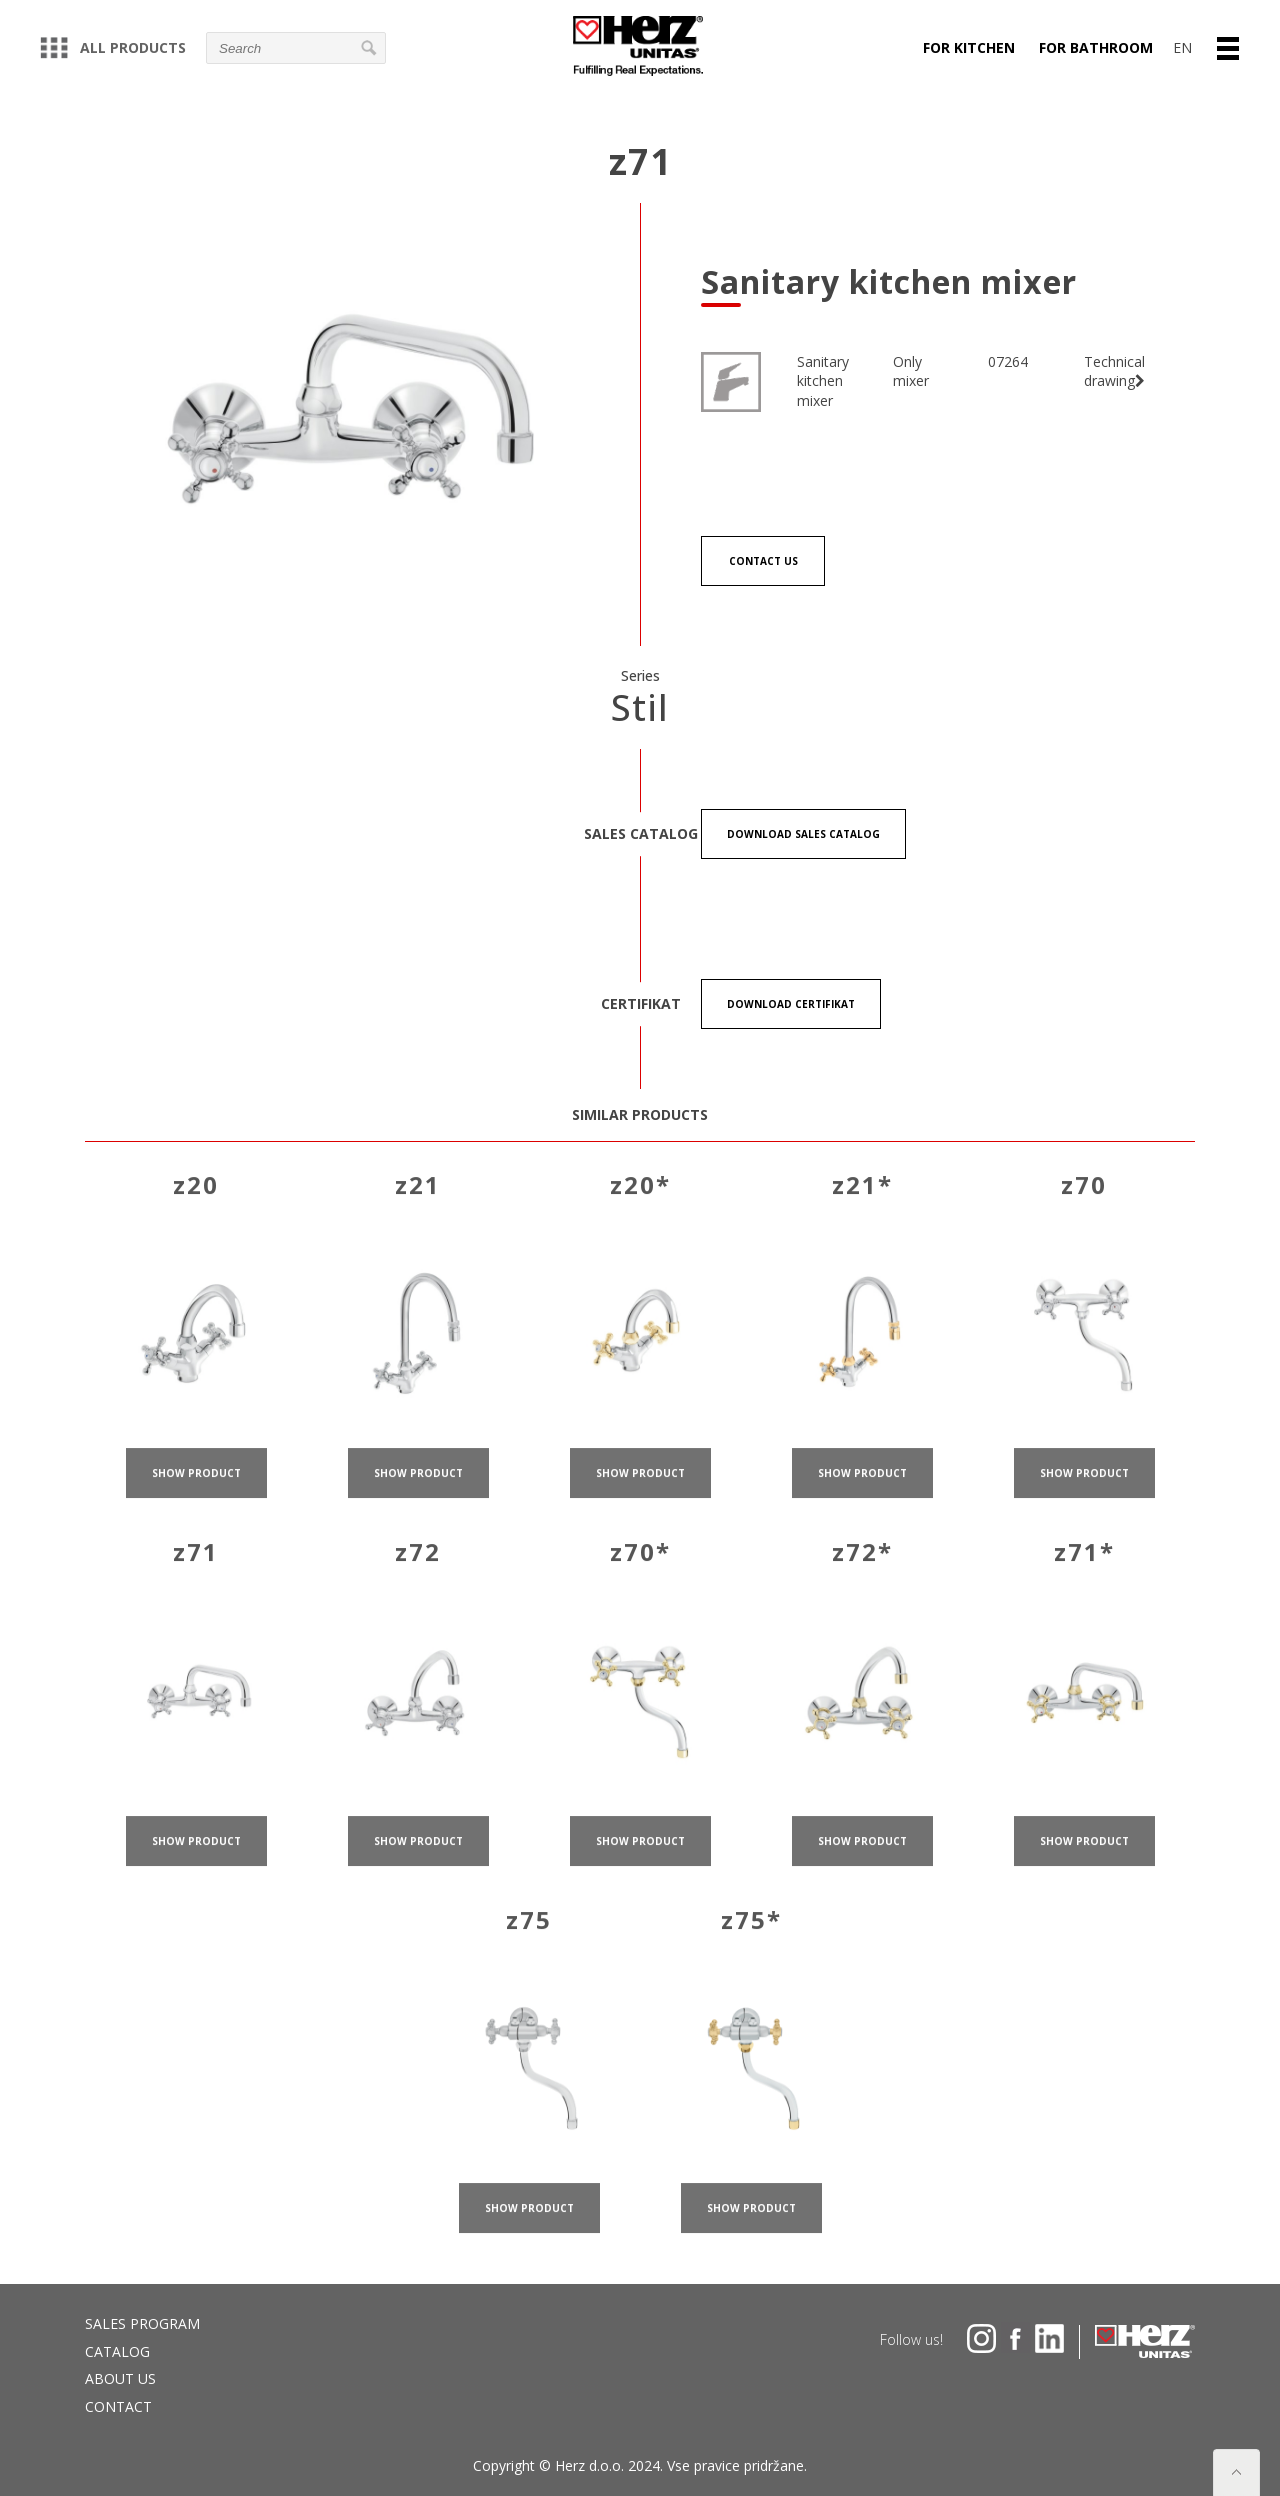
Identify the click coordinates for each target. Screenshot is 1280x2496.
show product (196, 1493)
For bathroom (1096, 47)
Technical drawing (1114, 371)
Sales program (142, 2323)
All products (113, 47)
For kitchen (969, 47)
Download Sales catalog (803, 834)
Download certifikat (791, 1004)
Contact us (763, 561)
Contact (118, 2406)
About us (120, 2378)
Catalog (117, 2351)
